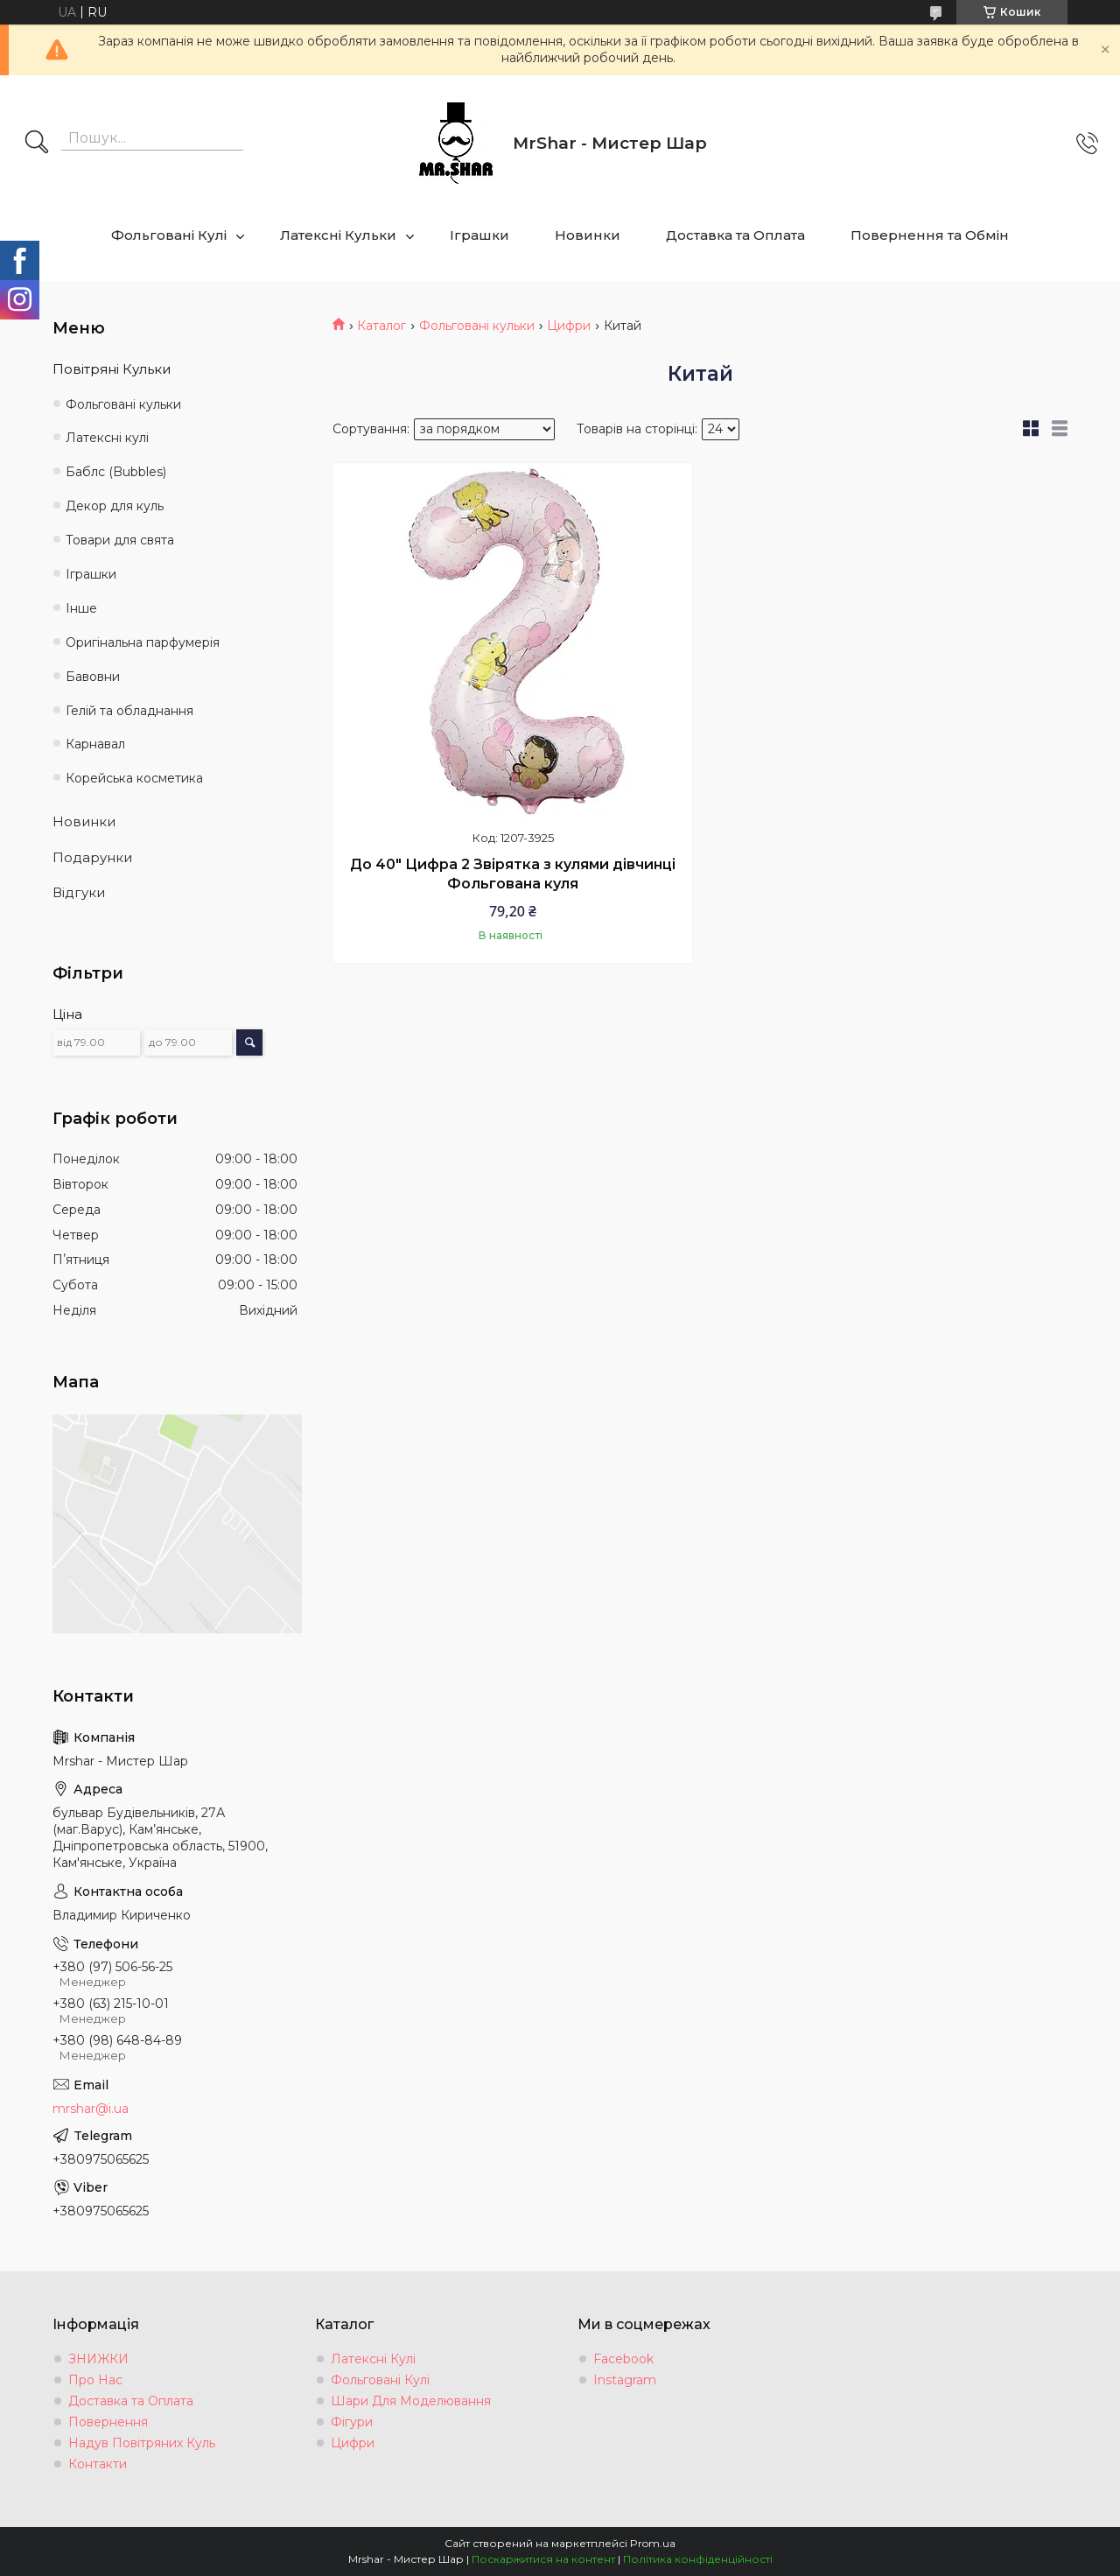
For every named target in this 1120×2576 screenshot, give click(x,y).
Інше (81, 608)
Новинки (587, 235)
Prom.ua (653, 2543)
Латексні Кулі (373, 2359)
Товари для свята (120, 540)
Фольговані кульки (477, 325)
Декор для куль (115, 506)
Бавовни (93, 676)
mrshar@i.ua (90, 2108)
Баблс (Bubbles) (116, 472)
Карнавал (95, 744)
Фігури (352, 2422)
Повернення (108, 2422)
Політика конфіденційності (698, 2558)
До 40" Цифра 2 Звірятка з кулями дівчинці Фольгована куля (513, 874)
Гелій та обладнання (129, 711)
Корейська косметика (134, 778)
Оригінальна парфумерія (143, 642)
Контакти (97, 2464)
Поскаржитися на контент (543, 2558)
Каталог (381, 325)
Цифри (569, 325)
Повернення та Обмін (929, 235)
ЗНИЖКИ (98, 2359)
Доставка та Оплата (735, 235)
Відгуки (78, 892)
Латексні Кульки (338, 235)
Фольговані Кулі (169, 235)
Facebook (623, 2359)
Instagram (624, 2380)
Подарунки (92, 857)
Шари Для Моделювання (411, 2401)
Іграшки (479, 235)
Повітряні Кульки (111, 369)
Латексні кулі (107, 438)
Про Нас (95, 2380)
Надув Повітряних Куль (141, 2443)
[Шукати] (37, 143)
